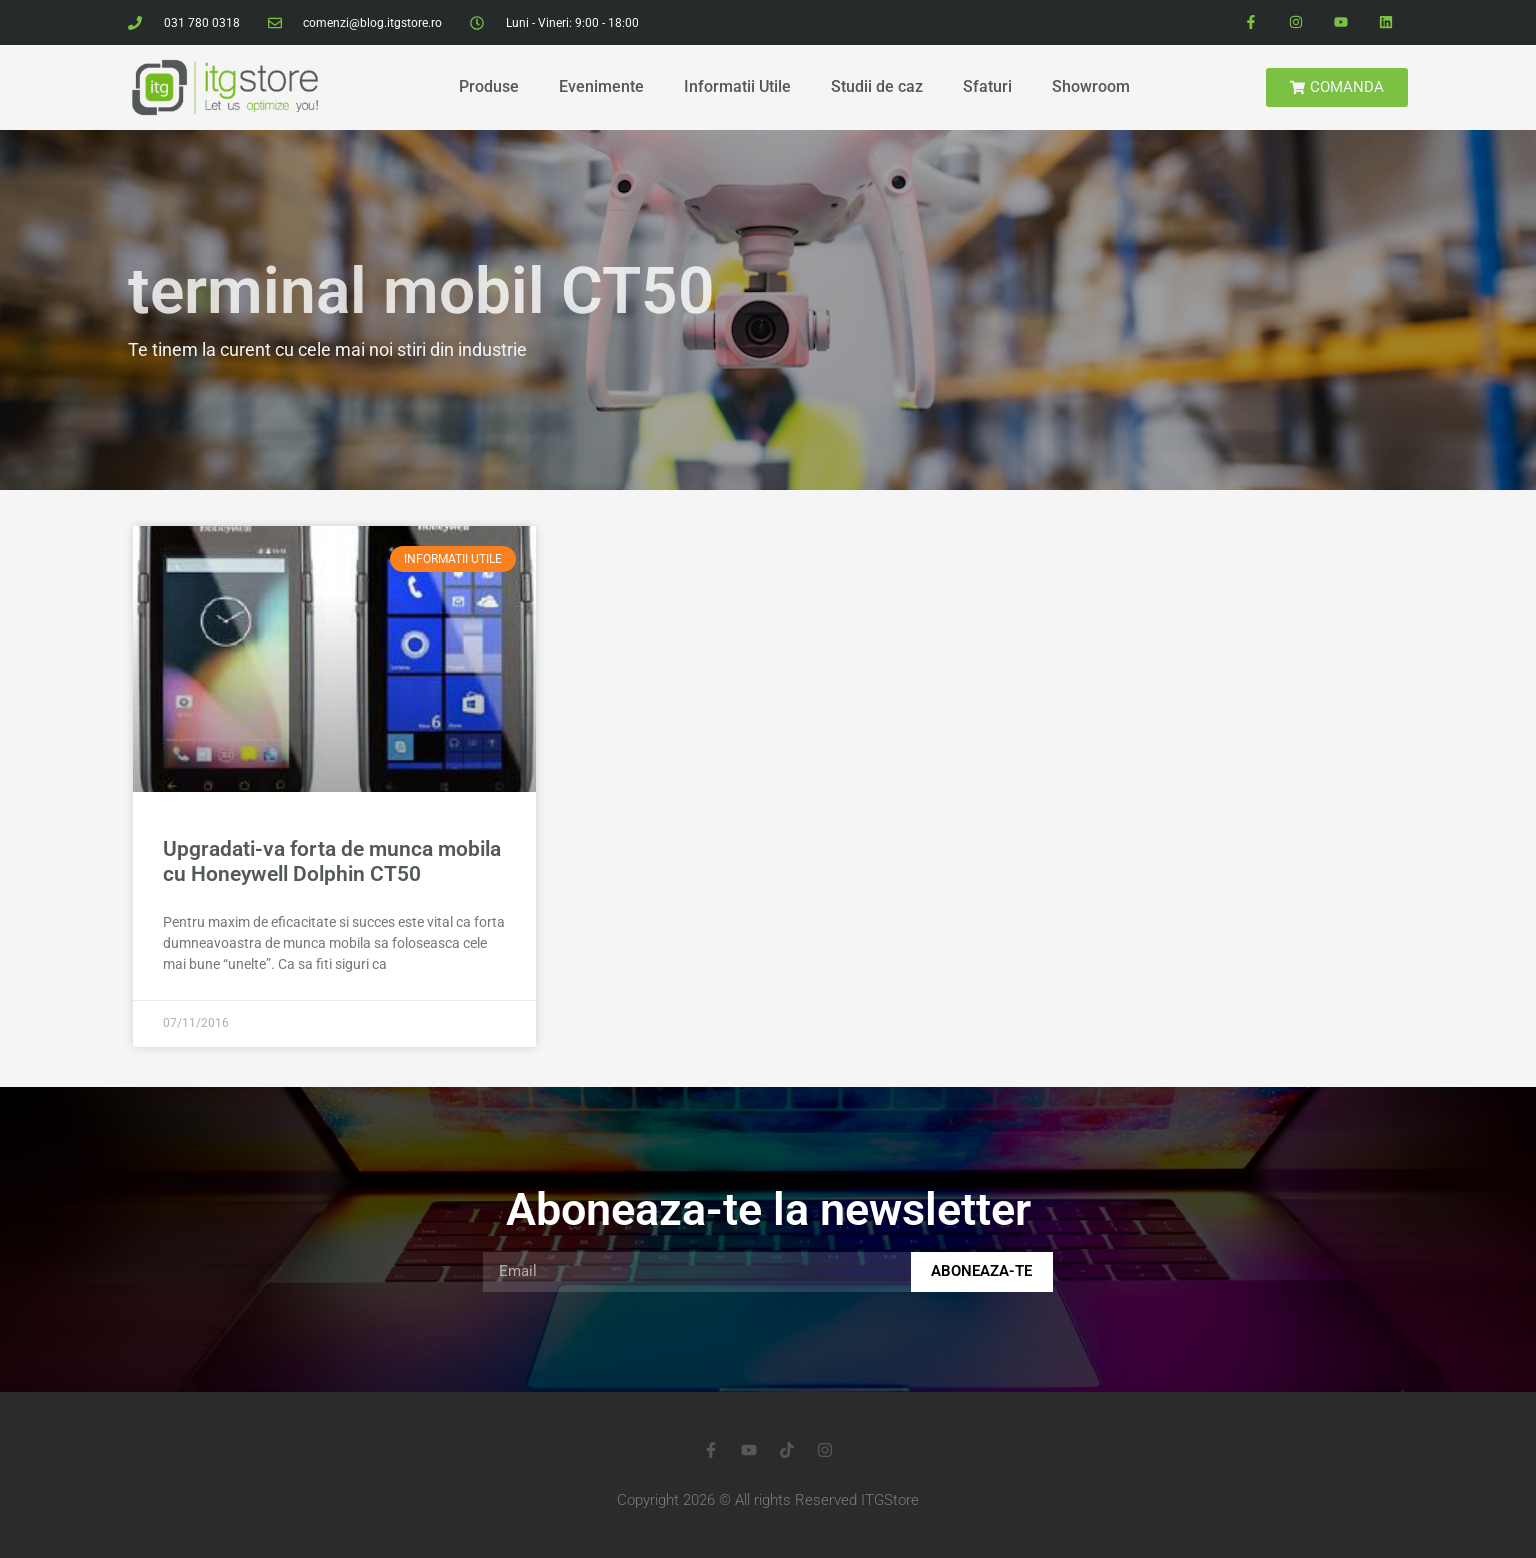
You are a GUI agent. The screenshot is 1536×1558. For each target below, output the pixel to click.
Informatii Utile (737, 86)
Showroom (1091, 86)
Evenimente (601, 86)
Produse (489, 86)
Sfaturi (987, 86)
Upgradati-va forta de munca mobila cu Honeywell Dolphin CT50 (332, 861)
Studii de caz (877, 86)
